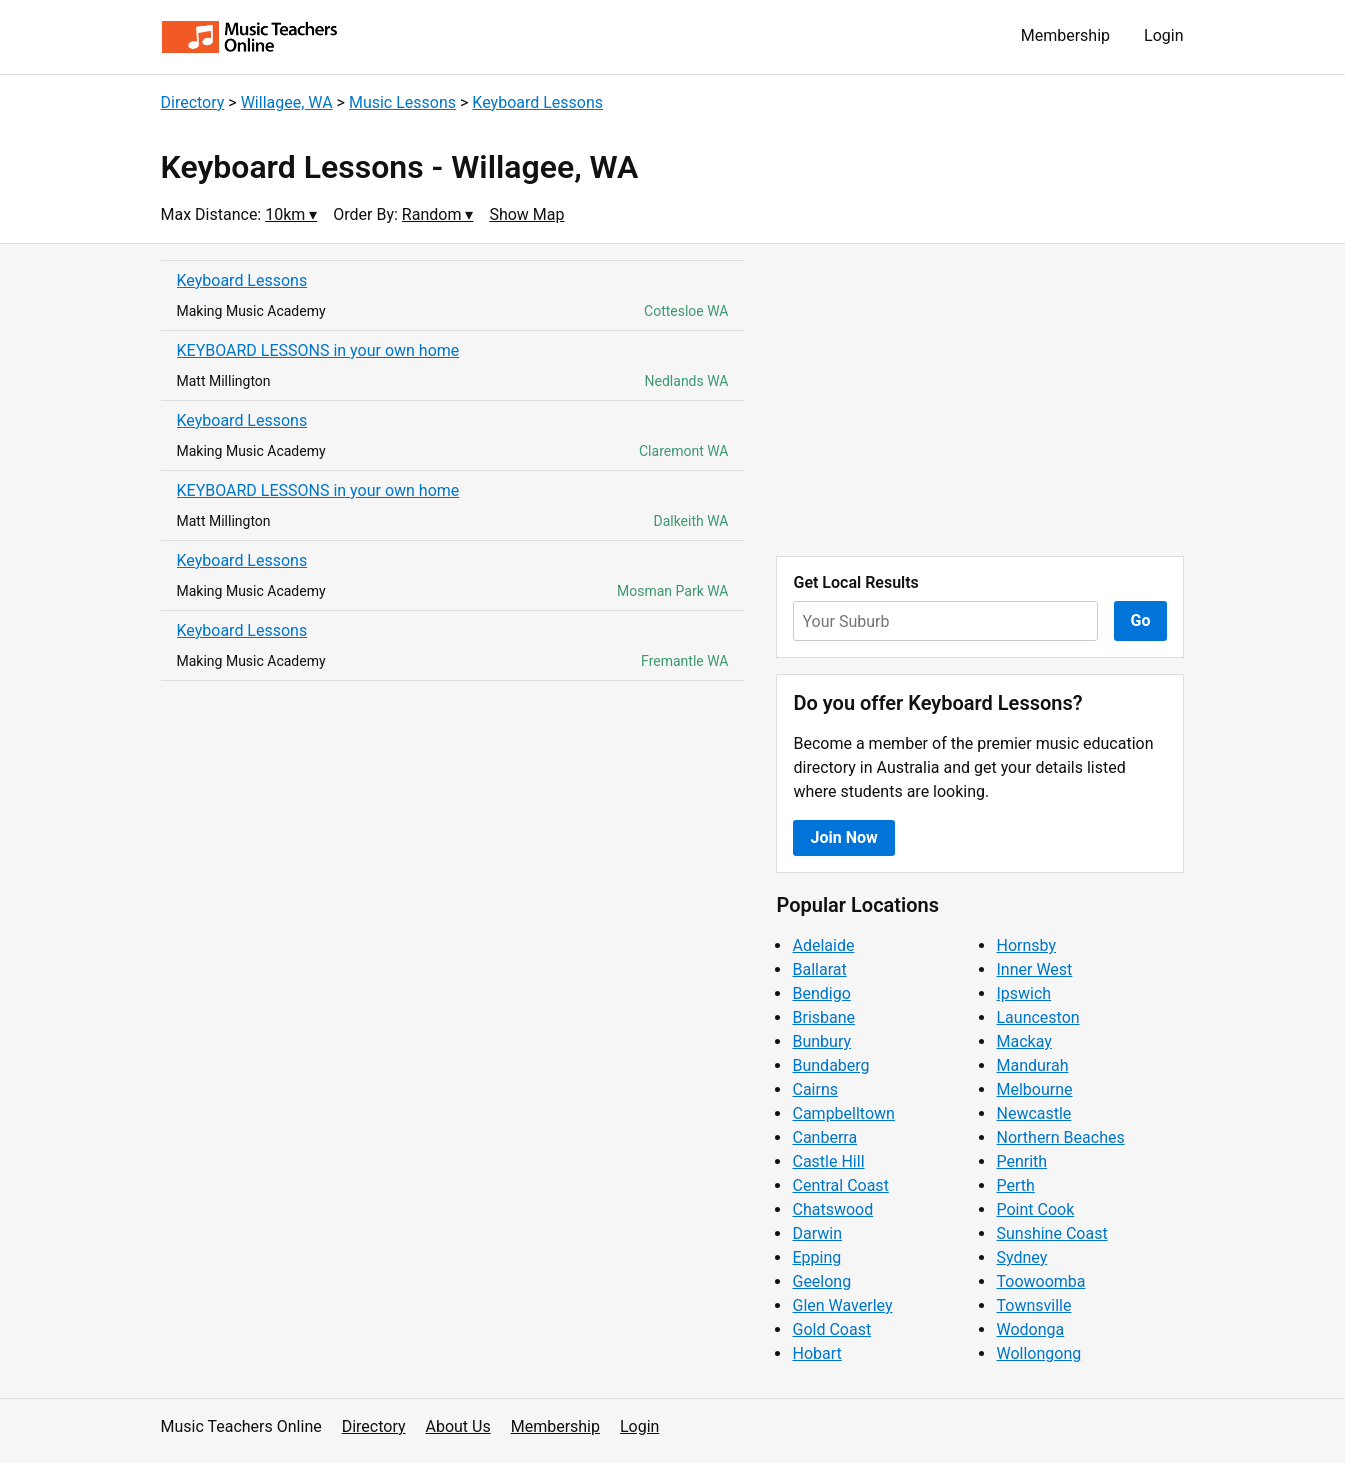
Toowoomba (1040, 1281)
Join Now (843, 837)
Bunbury (821, 1041)
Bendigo (821, 993)
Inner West (1034, 969)
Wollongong (1038, 1353)
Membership (1065, 35)
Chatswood (832, 1209)
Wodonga (1030, 1329)
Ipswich (1023, 993)
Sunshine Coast (1051, 1233)
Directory (193, 102)
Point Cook (1035, 1209)
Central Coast (840, 1185)
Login (1163, 35)
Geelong (821, 1281)
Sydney (1021, 1257)
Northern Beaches (1060, 1137)
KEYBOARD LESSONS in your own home (318, 350)
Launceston (1037, 1017)
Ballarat (819, 969)
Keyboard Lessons (537, 102)
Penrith (1021, 1161)
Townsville (1033, 1305)
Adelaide (823, 945)
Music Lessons (402, 102)
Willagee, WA (287, 102)
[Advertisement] (980, 400)
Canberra (824, 1137)
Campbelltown (843, 1113)
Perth (1015, 1185)
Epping (816, 1257)
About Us (458, 1426)
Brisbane (823, 1017)
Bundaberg (830, 1065)
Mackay (1023, 1041)
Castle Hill (828, 1161)
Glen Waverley (842, 1305)
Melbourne (1034, 1089)
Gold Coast (831, 1329)
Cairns (815, 1089)
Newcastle (1033, 1113)
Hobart (816, 1353)
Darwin (817, 1233)
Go (1141, 620)
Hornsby (1026, 945)
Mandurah (1032, 1065)
